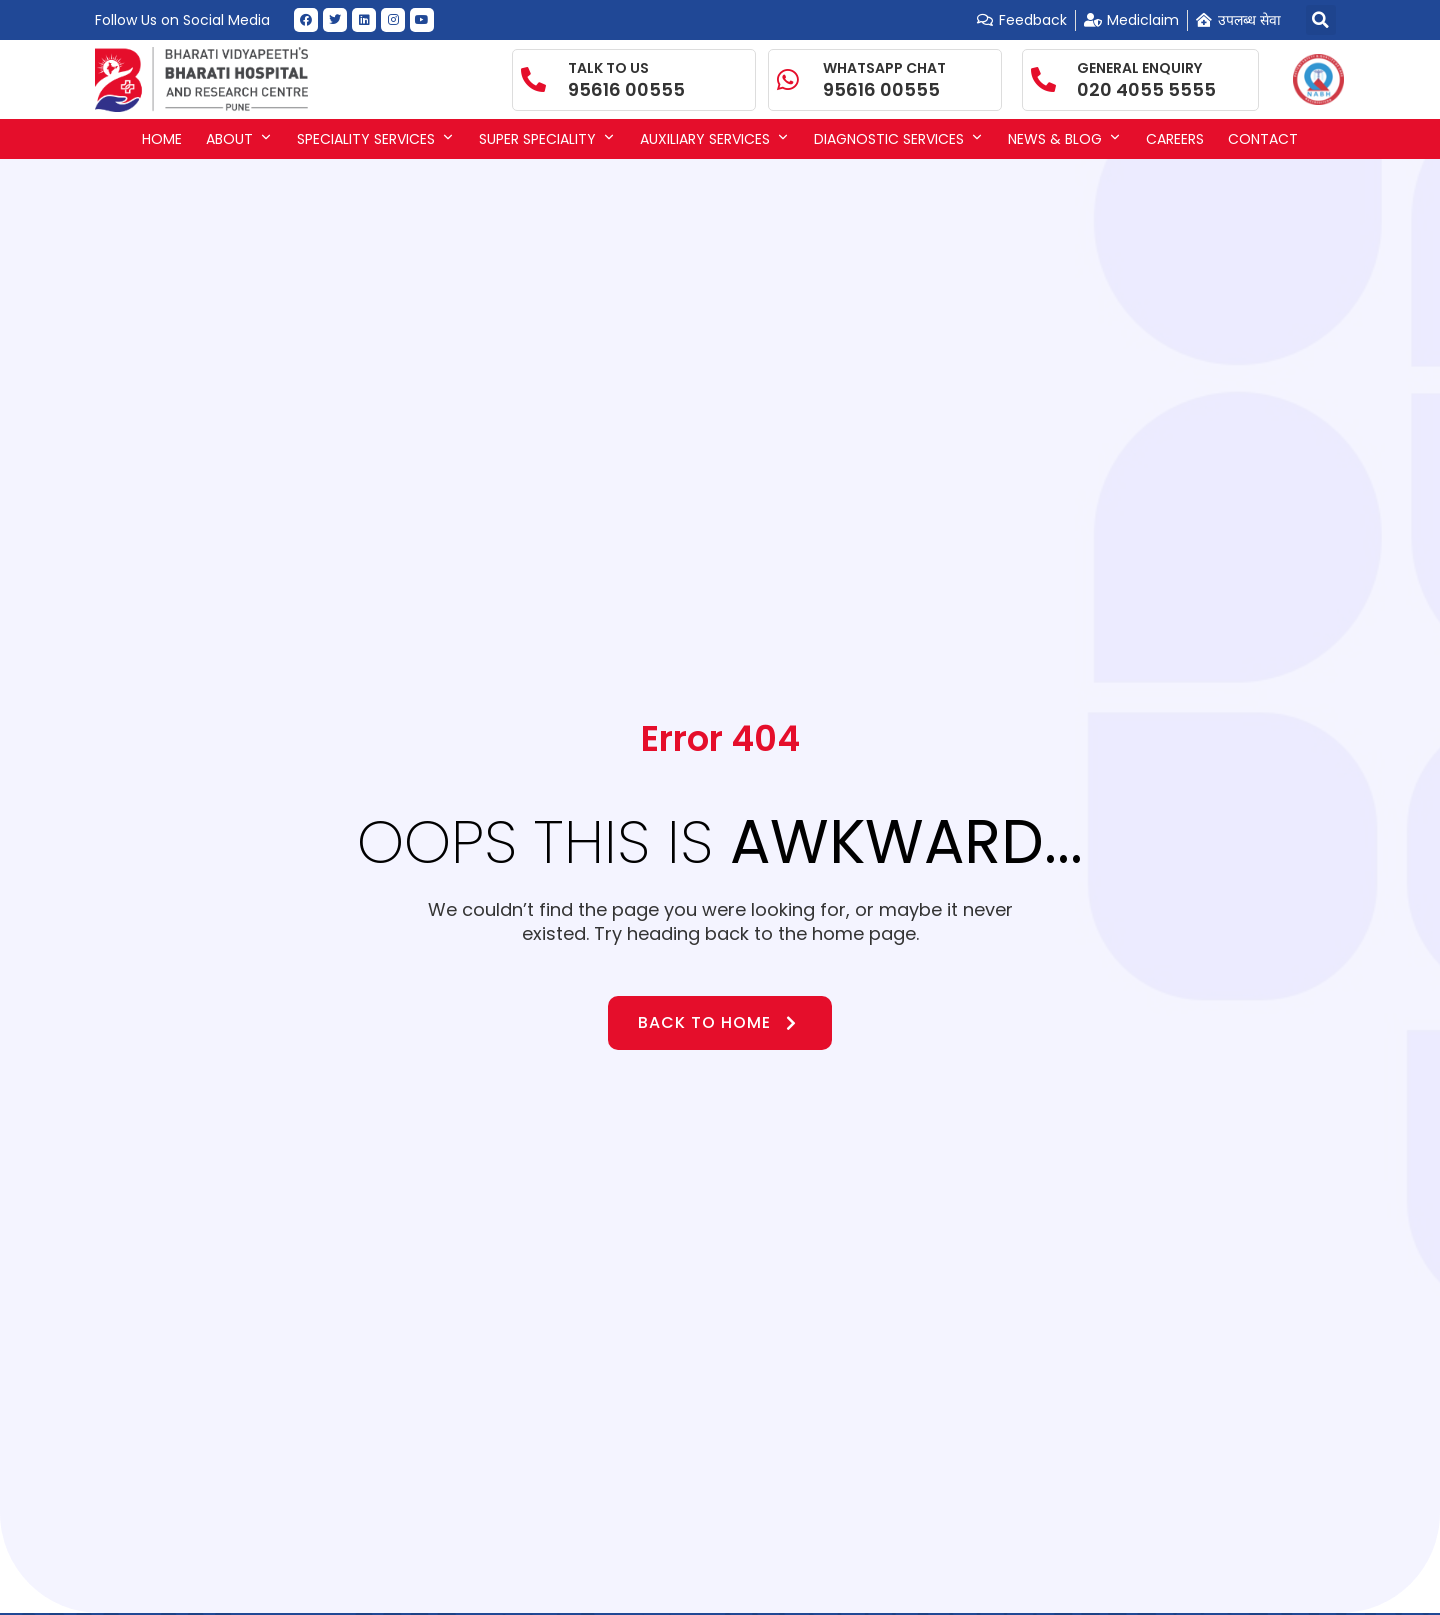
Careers (1175, 139)
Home (162, 139)
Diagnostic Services (899, 139)
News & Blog (1065, 139)
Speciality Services (376, 139)
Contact (1263, 139)
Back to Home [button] (720, 1022)
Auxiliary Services (715, 139)
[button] (1321, 20)
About (239, 139)
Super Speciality (547, 139)
